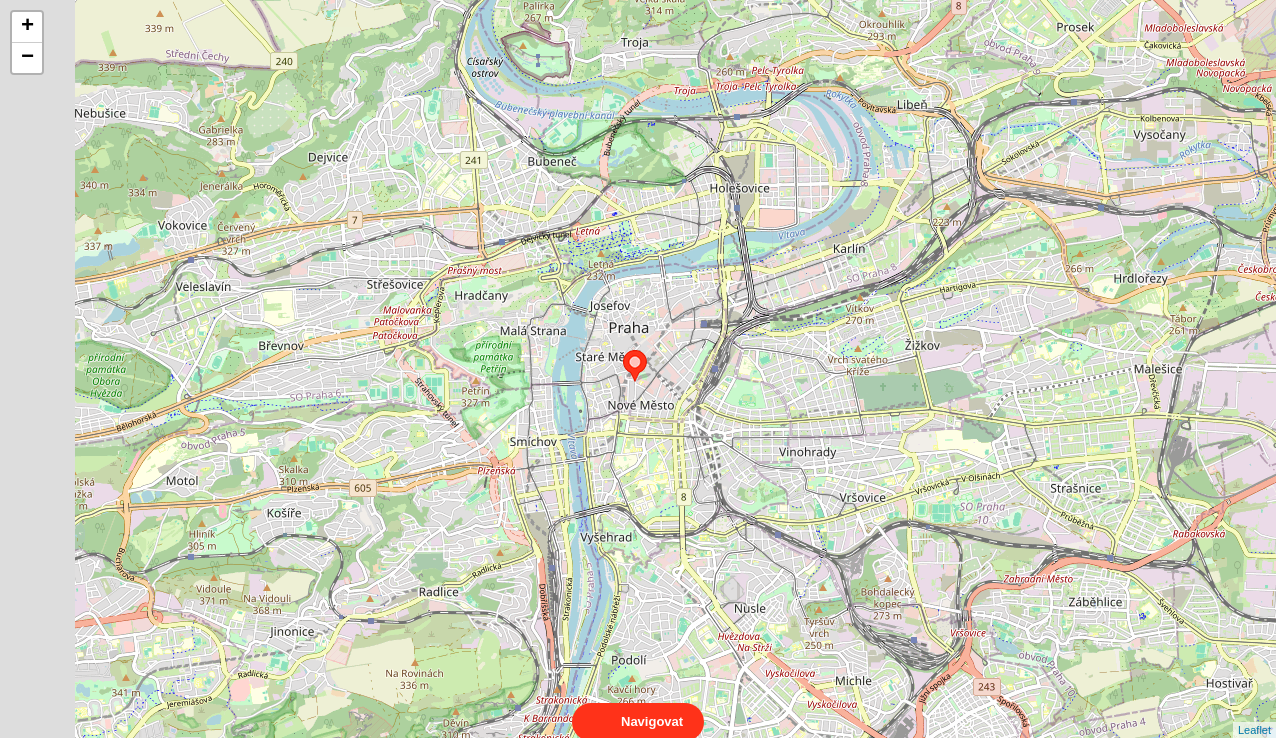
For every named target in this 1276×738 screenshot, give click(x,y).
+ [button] (27, 27)
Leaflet (1254, 712)
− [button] (27, 58)
